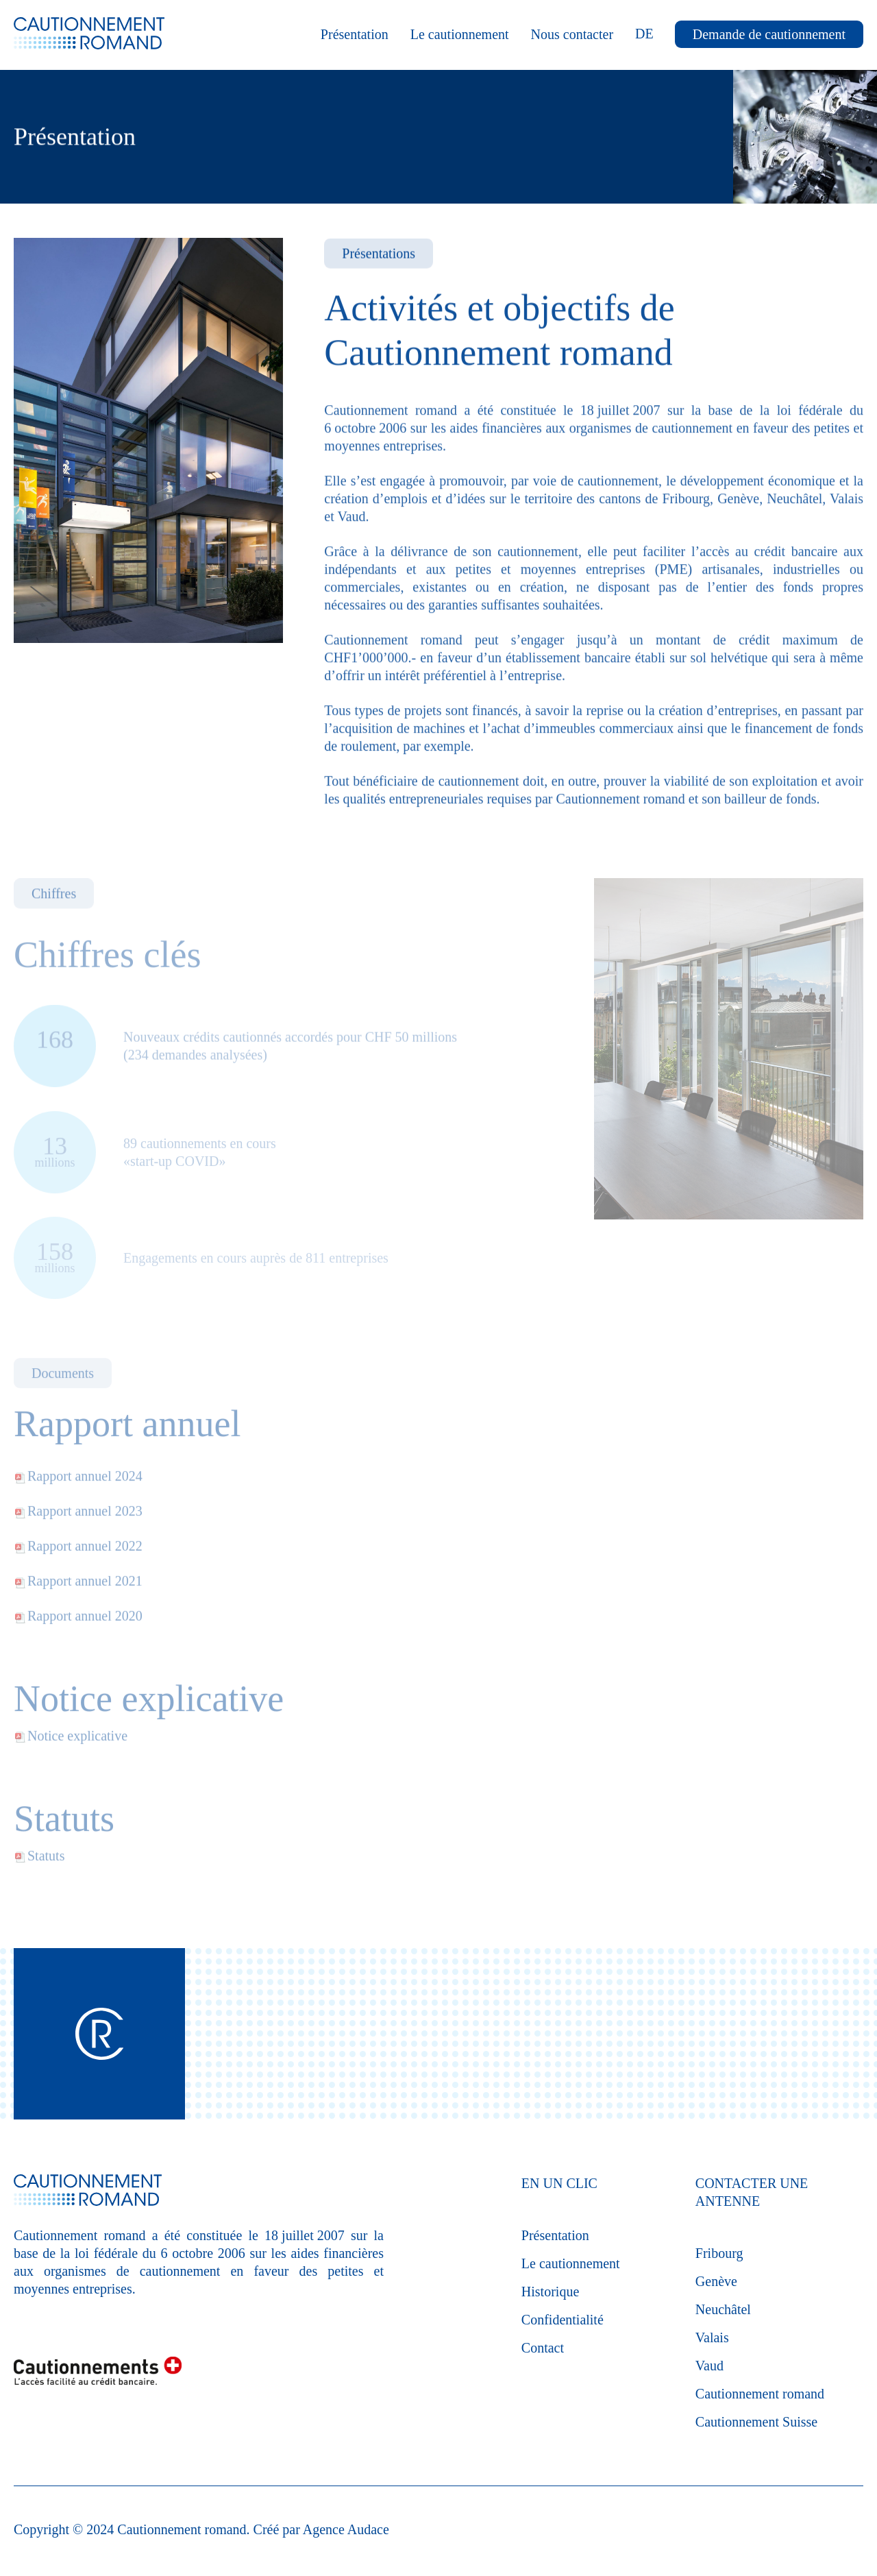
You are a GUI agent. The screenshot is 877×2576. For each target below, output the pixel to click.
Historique (550, 2291)
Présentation (354, 34)
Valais (712, 2337)
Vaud (709, 2365)
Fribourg (719, 2253)
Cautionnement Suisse (756, 2421)
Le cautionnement (459, 34)
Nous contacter (572, 34)
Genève (716, 2281)
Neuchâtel (723, 2309)
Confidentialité (562, 2319)
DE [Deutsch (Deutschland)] (644, 33)
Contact (542, 2347)
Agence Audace (346, 2529)
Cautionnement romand (759, 2393)
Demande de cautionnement (769, 34)
